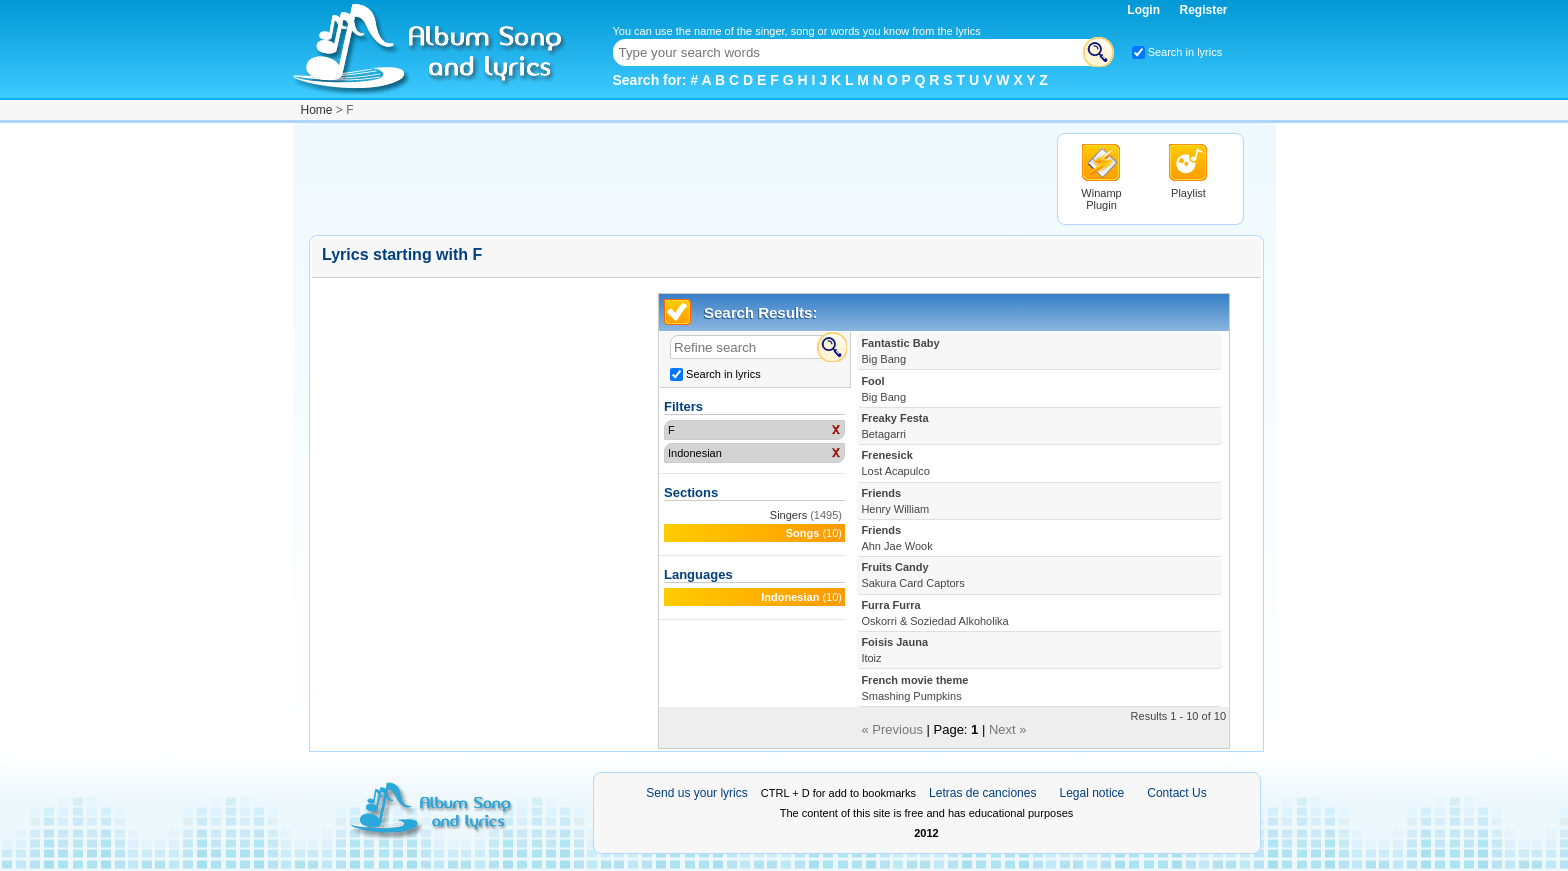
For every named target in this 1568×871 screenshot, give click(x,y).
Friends (895, 501)
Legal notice (1092, 793)
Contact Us (1176, 793)
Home (317, 110)
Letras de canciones (982, 793)
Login (1145, 10)
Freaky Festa (894, 426)
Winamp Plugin (1101, 199)
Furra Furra (934, 613)
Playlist (1188, 193)
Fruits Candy (912, 575)
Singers (788, 515)
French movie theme (914, 688)
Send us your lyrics (696, 793)
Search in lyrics (1185, 52)
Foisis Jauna (894, 650)
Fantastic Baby (900, 351)
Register (1203, 10)
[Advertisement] (673, 178)
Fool (883, 389)
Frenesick (895, 463)
